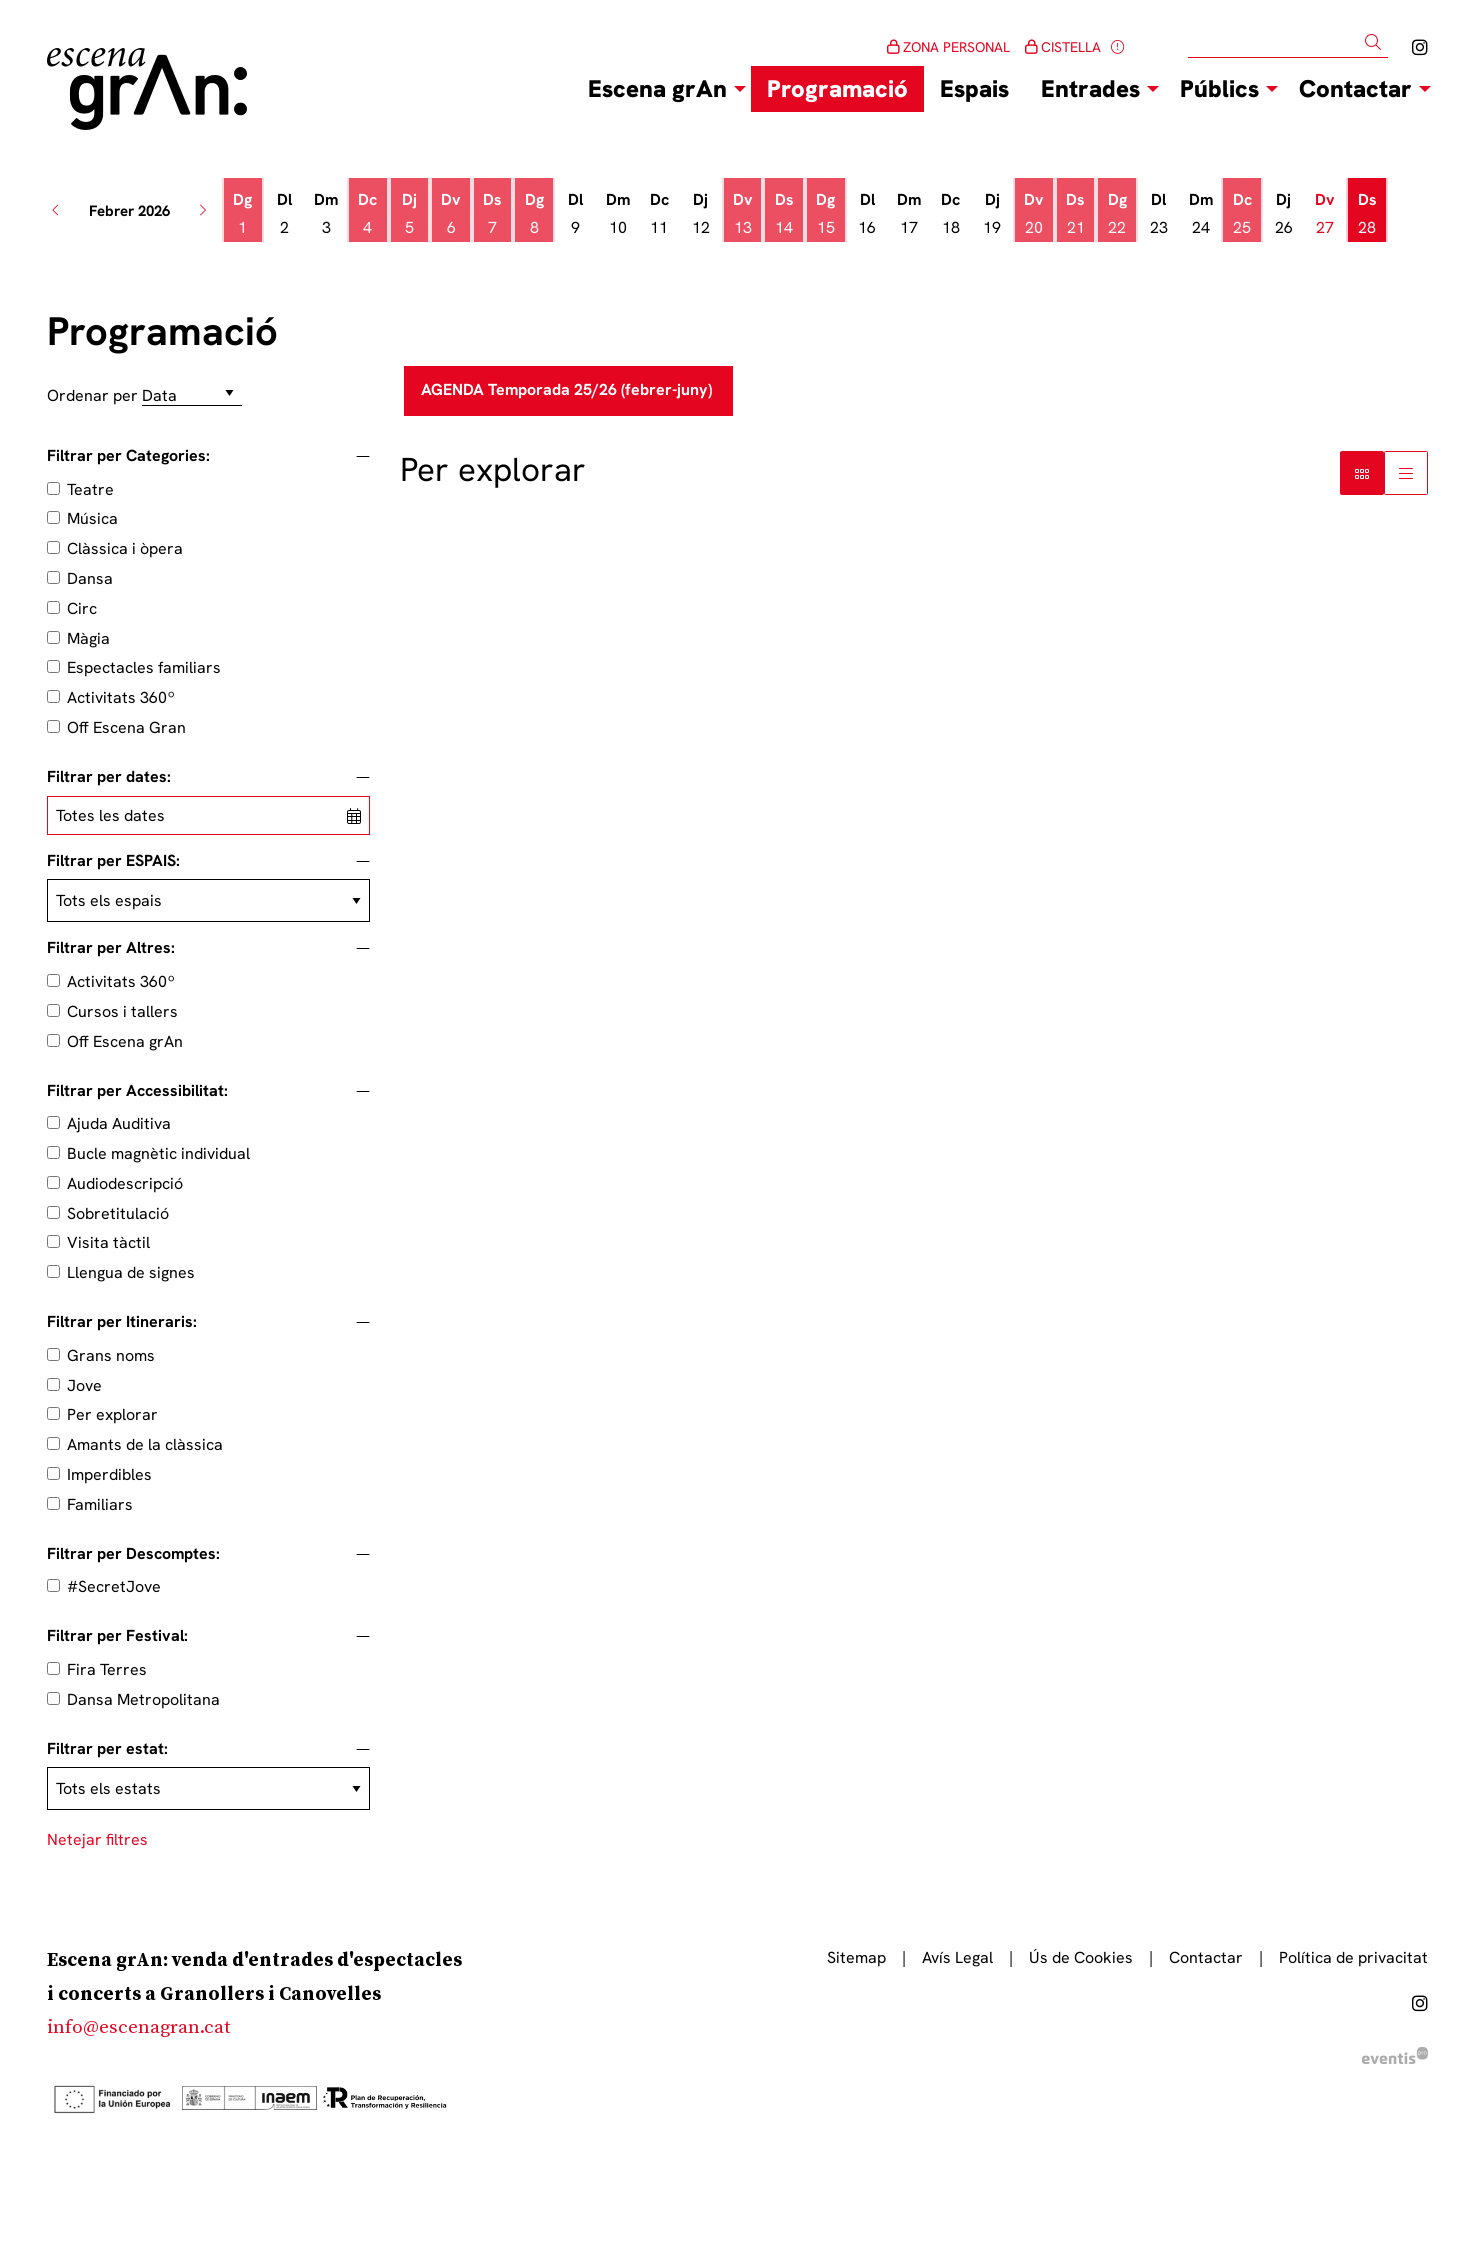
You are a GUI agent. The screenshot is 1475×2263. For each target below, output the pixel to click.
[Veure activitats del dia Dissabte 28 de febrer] (1367, 214)
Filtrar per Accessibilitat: (137, 1091)
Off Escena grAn (125, 1041)
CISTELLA (1063, 47)
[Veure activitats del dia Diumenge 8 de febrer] (534, 214)
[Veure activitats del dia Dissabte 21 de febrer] (1076, 214)
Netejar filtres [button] (97, 1839)
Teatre (90, 489)
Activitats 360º (121, 697)
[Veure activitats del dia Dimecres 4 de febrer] (368, 214)
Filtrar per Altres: (111, 948)
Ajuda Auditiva (119, 1123)
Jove (84, 1385)
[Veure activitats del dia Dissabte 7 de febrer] (493, 214)
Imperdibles (109, 1474)
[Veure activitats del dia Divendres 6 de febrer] (451, 214)
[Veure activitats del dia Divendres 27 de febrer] (1326, 214)
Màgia (88, 638)
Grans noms (111, 1355)
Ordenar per (92, 395)
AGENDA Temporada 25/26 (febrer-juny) (568, 389)
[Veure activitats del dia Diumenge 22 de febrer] (1117, 214)
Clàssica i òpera (125, 548)
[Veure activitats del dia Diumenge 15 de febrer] (826, 214)
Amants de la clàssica (145, 1444)
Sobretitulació (118, 1213)
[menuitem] (1420, 47)
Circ (82, 608)
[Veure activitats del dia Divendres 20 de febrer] (1034, 214)
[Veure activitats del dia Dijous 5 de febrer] (410, 214)
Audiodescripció (125, 1183)
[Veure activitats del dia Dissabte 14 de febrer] (784, 214)
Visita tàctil (108, 1242)
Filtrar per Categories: (128, 456)
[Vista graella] (1406, 473)
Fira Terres (107, 1669)
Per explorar (112, 1414)
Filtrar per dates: (109, 777)
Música (92, 518)
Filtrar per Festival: (117, 1636)
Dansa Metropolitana (143, 1699)
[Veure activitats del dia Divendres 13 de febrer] (743, 214)
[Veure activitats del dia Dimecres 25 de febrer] (1242, 214)
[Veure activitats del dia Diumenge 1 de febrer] (243, 214)
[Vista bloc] (1362, 473)
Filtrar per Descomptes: (133, 1554)
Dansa (90, 578)
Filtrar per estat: (107, 1749)
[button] (1376, 42)
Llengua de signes (131, 1272)
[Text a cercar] (1288, 43)
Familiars (100, 1504)
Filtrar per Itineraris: (122, 1322)
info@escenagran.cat (139, 2027)
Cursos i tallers (122, 1011)
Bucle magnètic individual (158, 1153)
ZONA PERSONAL (948, 47)
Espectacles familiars (144, 667)
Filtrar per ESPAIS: (113, 861)
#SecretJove (114, 1586)
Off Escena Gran (126, 727)
